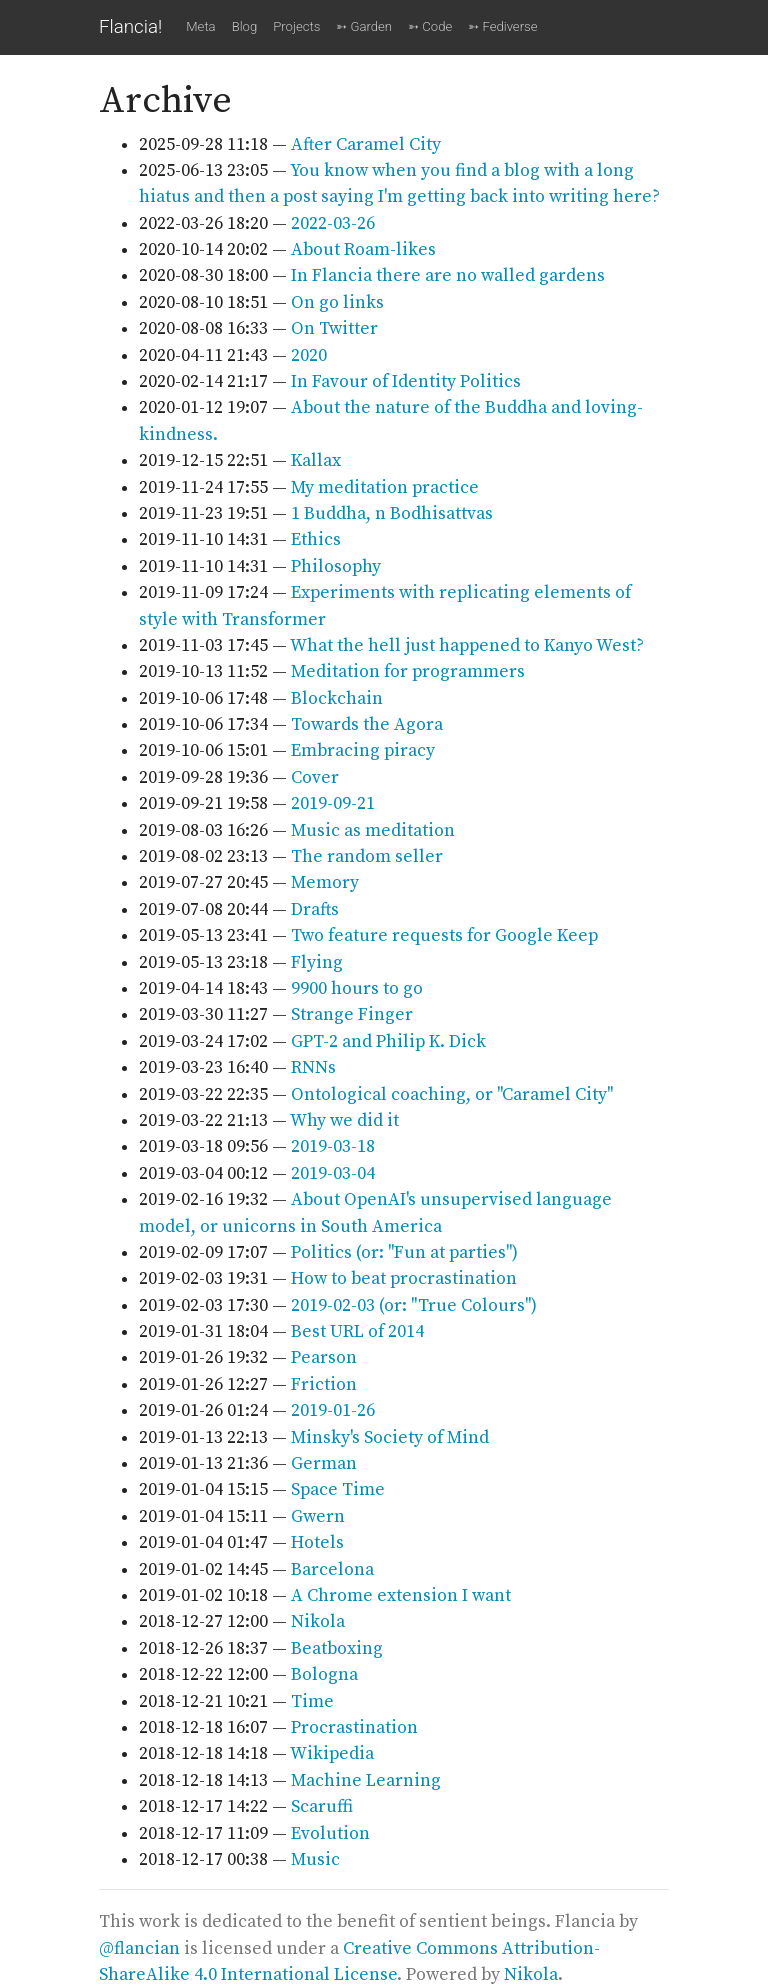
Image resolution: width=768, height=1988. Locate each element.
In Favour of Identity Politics (406, 382)
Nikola (318, 1622)
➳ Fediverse (502, 26)
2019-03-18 (333, 1147)
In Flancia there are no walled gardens (448, 276)
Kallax (316, 461)
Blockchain (337, 699)
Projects (296, 26)
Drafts (315, 910)
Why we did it (344, 1121)
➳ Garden (364, 26)
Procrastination (354, 1728)
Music (315, 1860)
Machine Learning (366, 1781)
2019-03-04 (333, 1174)
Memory (325, 883)
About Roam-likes (363, 250)
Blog (245, 26)
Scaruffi (322, 1807)
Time (312, 1702)
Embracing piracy (363, 751)
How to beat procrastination (404, 1279)
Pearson (324, 1358)
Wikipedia (332, 1754)
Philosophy (336, 567)
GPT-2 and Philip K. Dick (388, 1042)
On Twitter (334, 329)
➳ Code (430, 26)
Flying (317, 963)
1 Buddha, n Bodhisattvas (392, 514)
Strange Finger (352, 1015)
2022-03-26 (333, 224)
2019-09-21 (333, 804)
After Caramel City (366, 145)
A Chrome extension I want (401, 1596)
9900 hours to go (357, 989)
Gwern (318, 1517)
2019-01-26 (333, 1411)
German (324, 1464)
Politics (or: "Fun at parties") (404, 1253)
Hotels (317, 1543)
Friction (324, 1385)
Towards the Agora (367, 725)
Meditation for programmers (408, 672)
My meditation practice (385, 488)
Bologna (324, 1675)
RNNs (313, 1068)
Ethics (316, 540)
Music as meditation (373, 831)
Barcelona (332, 1570)
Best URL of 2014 (357, 1332)
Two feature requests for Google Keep (444, 936)
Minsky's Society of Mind (390, 1438)
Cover (315, 778)
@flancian (139, 1949)
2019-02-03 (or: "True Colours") (414, 1306)
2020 (309, 356)
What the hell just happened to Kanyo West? (467, 646)
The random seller (367, 857)
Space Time (338, 1490)
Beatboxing (337, 1649)
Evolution (330, 1834)
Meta (200, 26)
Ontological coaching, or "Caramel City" (452, 1095)
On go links (337, 303)
